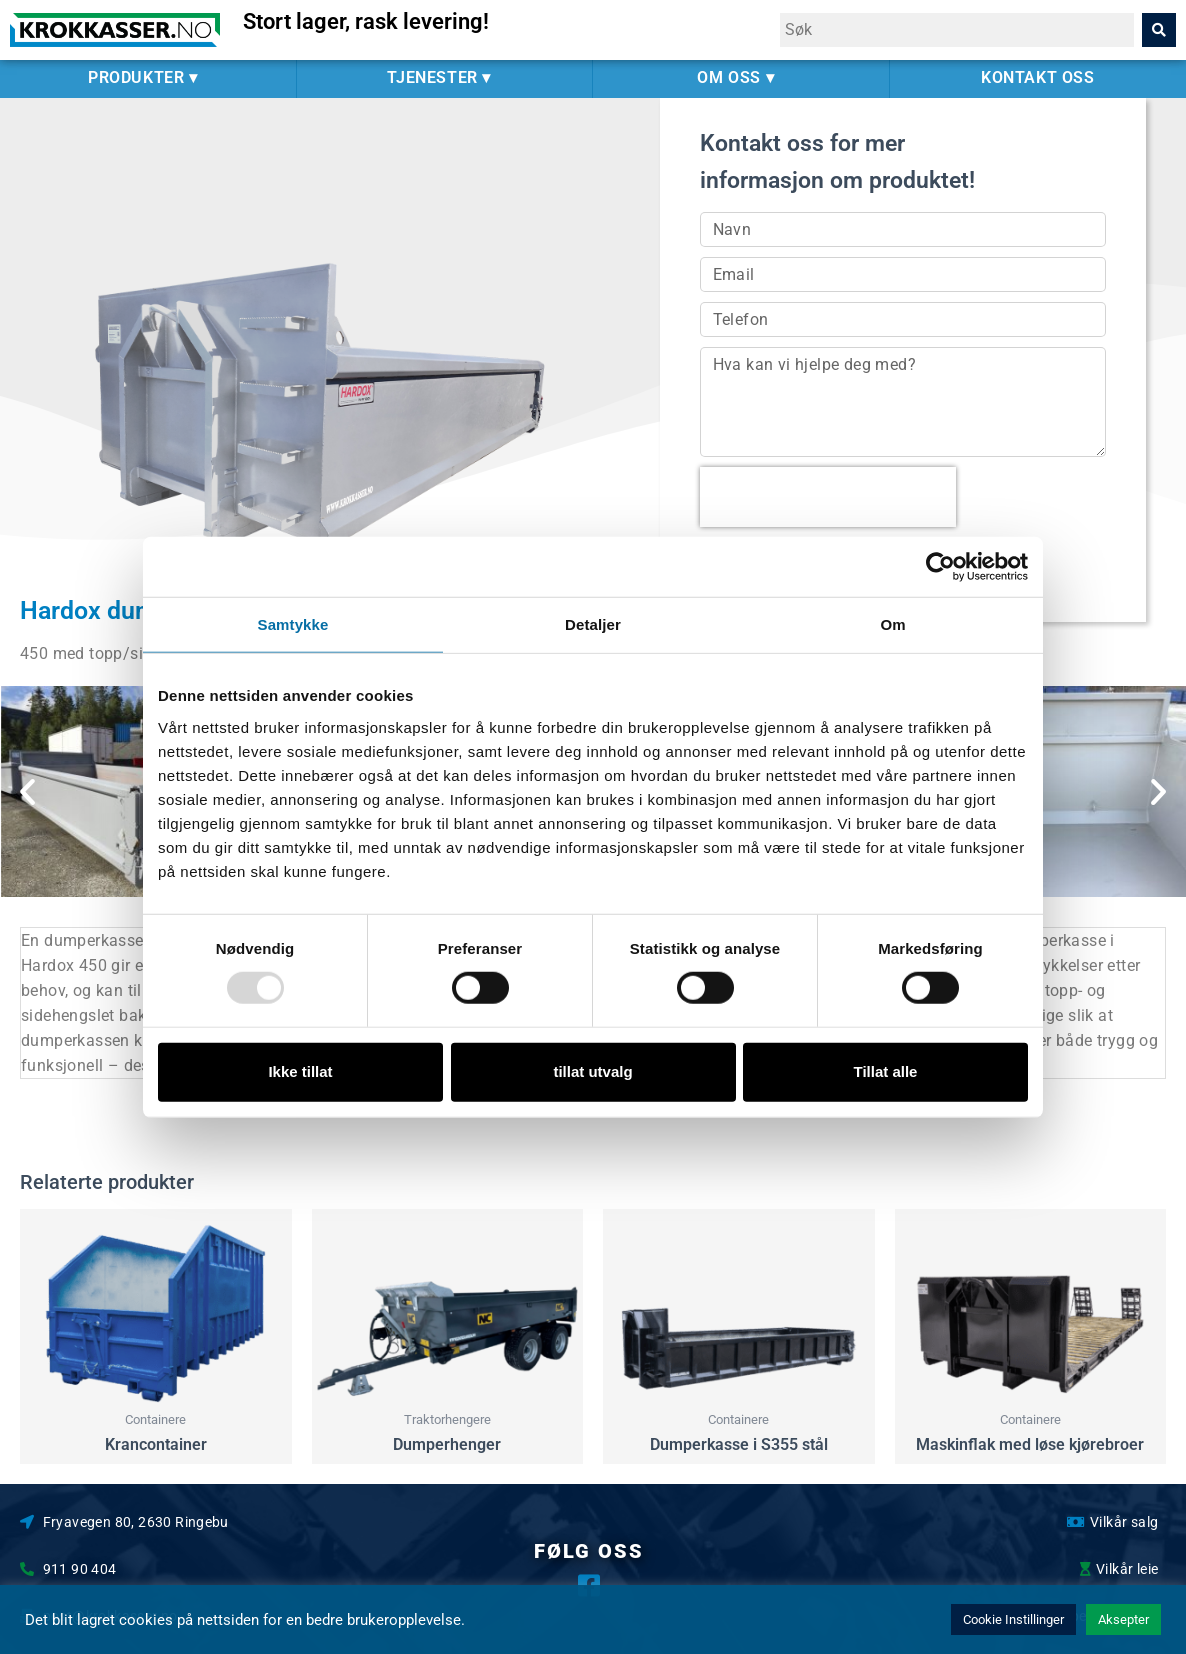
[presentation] (828, 497)
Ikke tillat (300, 1071)
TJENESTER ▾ (444, 78)
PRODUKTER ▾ (148, 78)
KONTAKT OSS (1038, 77)
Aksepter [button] (1123, 1619)
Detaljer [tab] (593, 624)
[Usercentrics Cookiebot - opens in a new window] (940, 567)
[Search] (1159, 30)
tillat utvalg (592, 1071)
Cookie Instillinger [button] (1013, 1619)
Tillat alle (886, 1071)
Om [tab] (892, 624)
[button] (27, 791)
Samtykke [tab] (293, 624)
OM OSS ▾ (740, 78)
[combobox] (957, 30)
